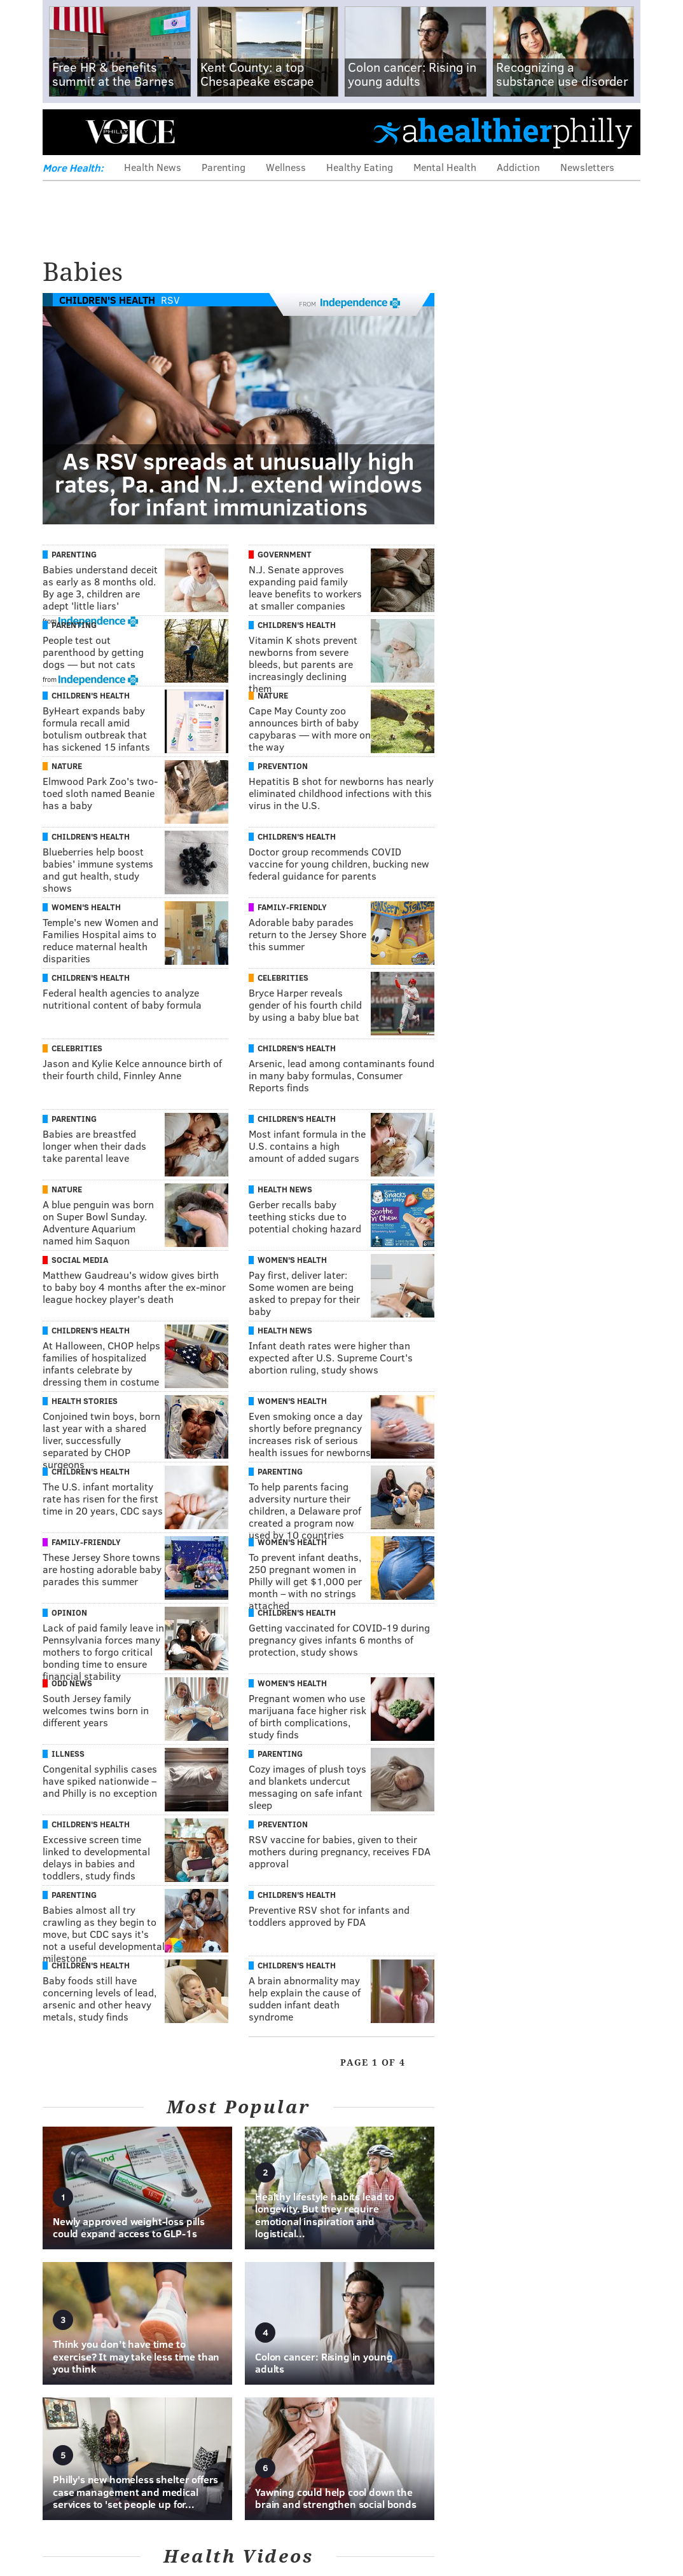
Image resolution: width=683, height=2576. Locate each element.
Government (285, 554)
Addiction (518, 167)
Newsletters (587, 167)
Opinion (69, 1612)
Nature (273, 695)
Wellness (286, 167)
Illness (68, 1753)
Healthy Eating (359, 167)
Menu (63, 132)
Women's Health (86, 907)
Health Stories (85, 1401)
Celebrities (283, 977)
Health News (152, 167)
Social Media (80, 1259)
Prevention (283, 766)
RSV (170, 299)
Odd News (72, 1683)
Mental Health (444, 167)
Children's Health (107, 299)
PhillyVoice (130, 131)
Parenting (223, 167)
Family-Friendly (292, 907)
